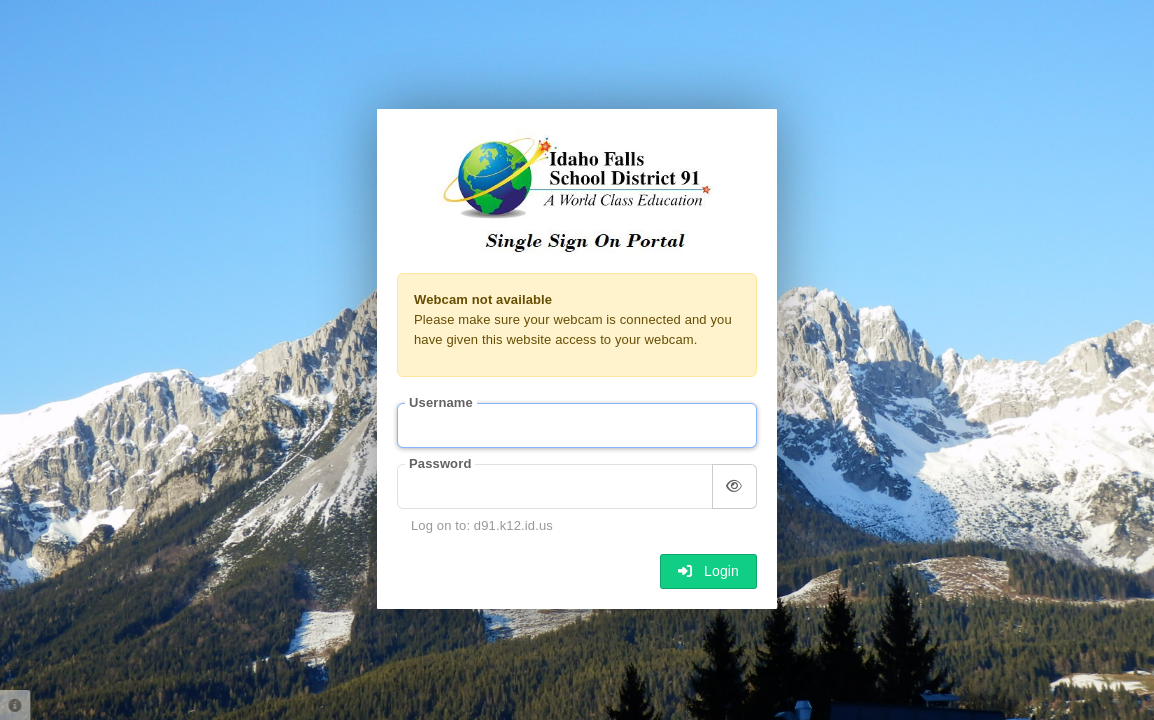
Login (708, 571)
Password (440, 463)
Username (441, 402)
